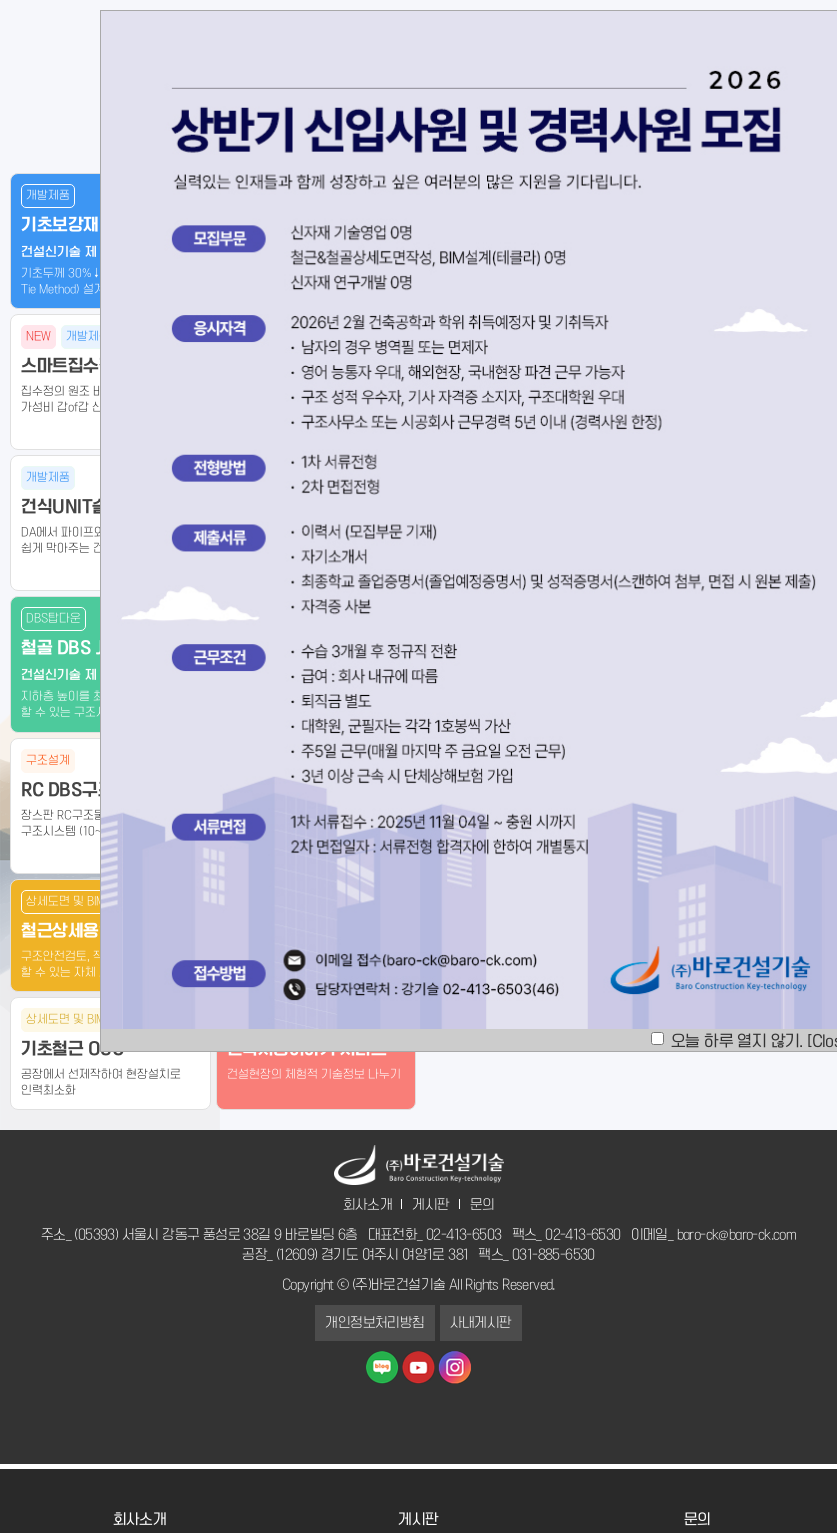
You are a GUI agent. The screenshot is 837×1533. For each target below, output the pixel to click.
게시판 (430, 1205)
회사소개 (368, 1205)
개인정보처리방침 (374, 1323)
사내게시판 (481, 1323)
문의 (482, 1205)
